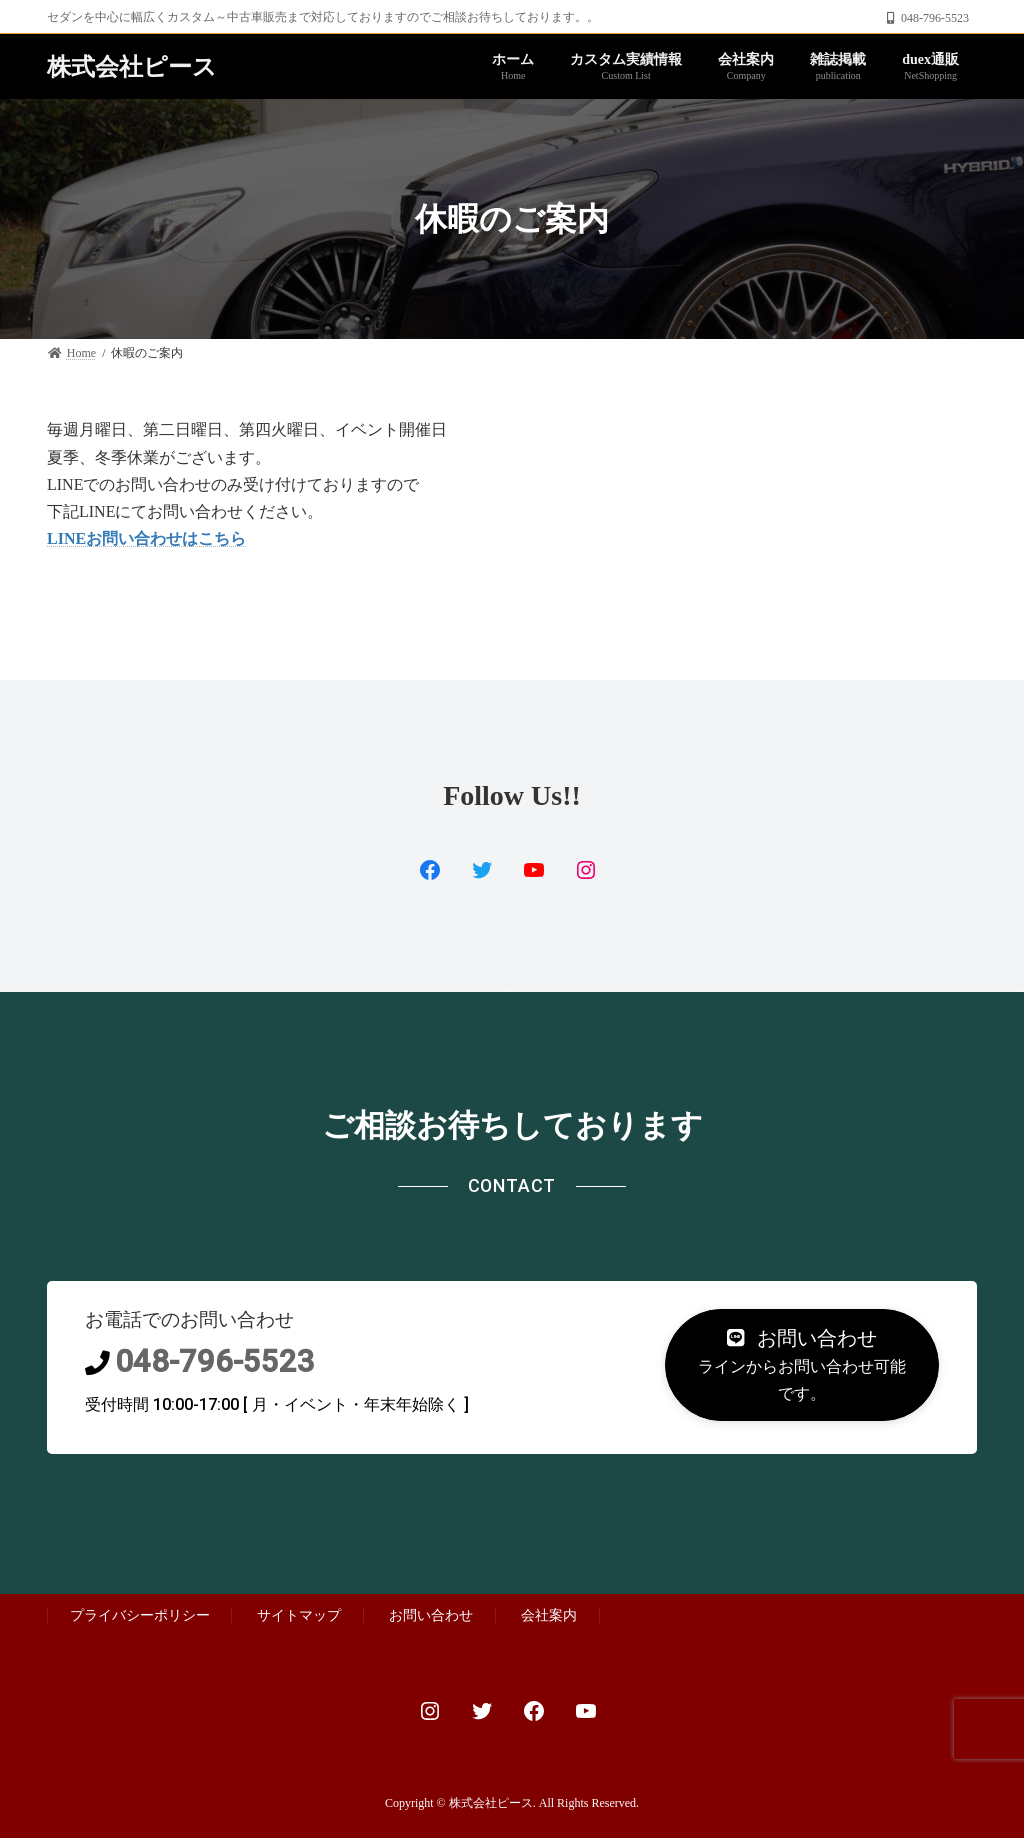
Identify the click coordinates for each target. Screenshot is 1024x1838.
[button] (802, 1365)
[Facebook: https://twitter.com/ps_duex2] (430, 870)
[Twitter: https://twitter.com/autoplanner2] (482, 1711)
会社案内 (549, 1615)
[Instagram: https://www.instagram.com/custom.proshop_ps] (430, 1711)
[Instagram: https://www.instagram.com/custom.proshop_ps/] (586, 870)
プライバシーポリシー (140, 1615)
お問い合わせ (431, 1615)
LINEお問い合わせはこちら (146, 538)
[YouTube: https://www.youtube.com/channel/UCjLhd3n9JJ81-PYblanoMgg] (534, 870)
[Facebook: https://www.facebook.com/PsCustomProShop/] (534, 1711)
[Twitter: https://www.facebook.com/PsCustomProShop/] (482, 870)
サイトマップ (299, 1615)
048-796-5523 (215, 1361)
